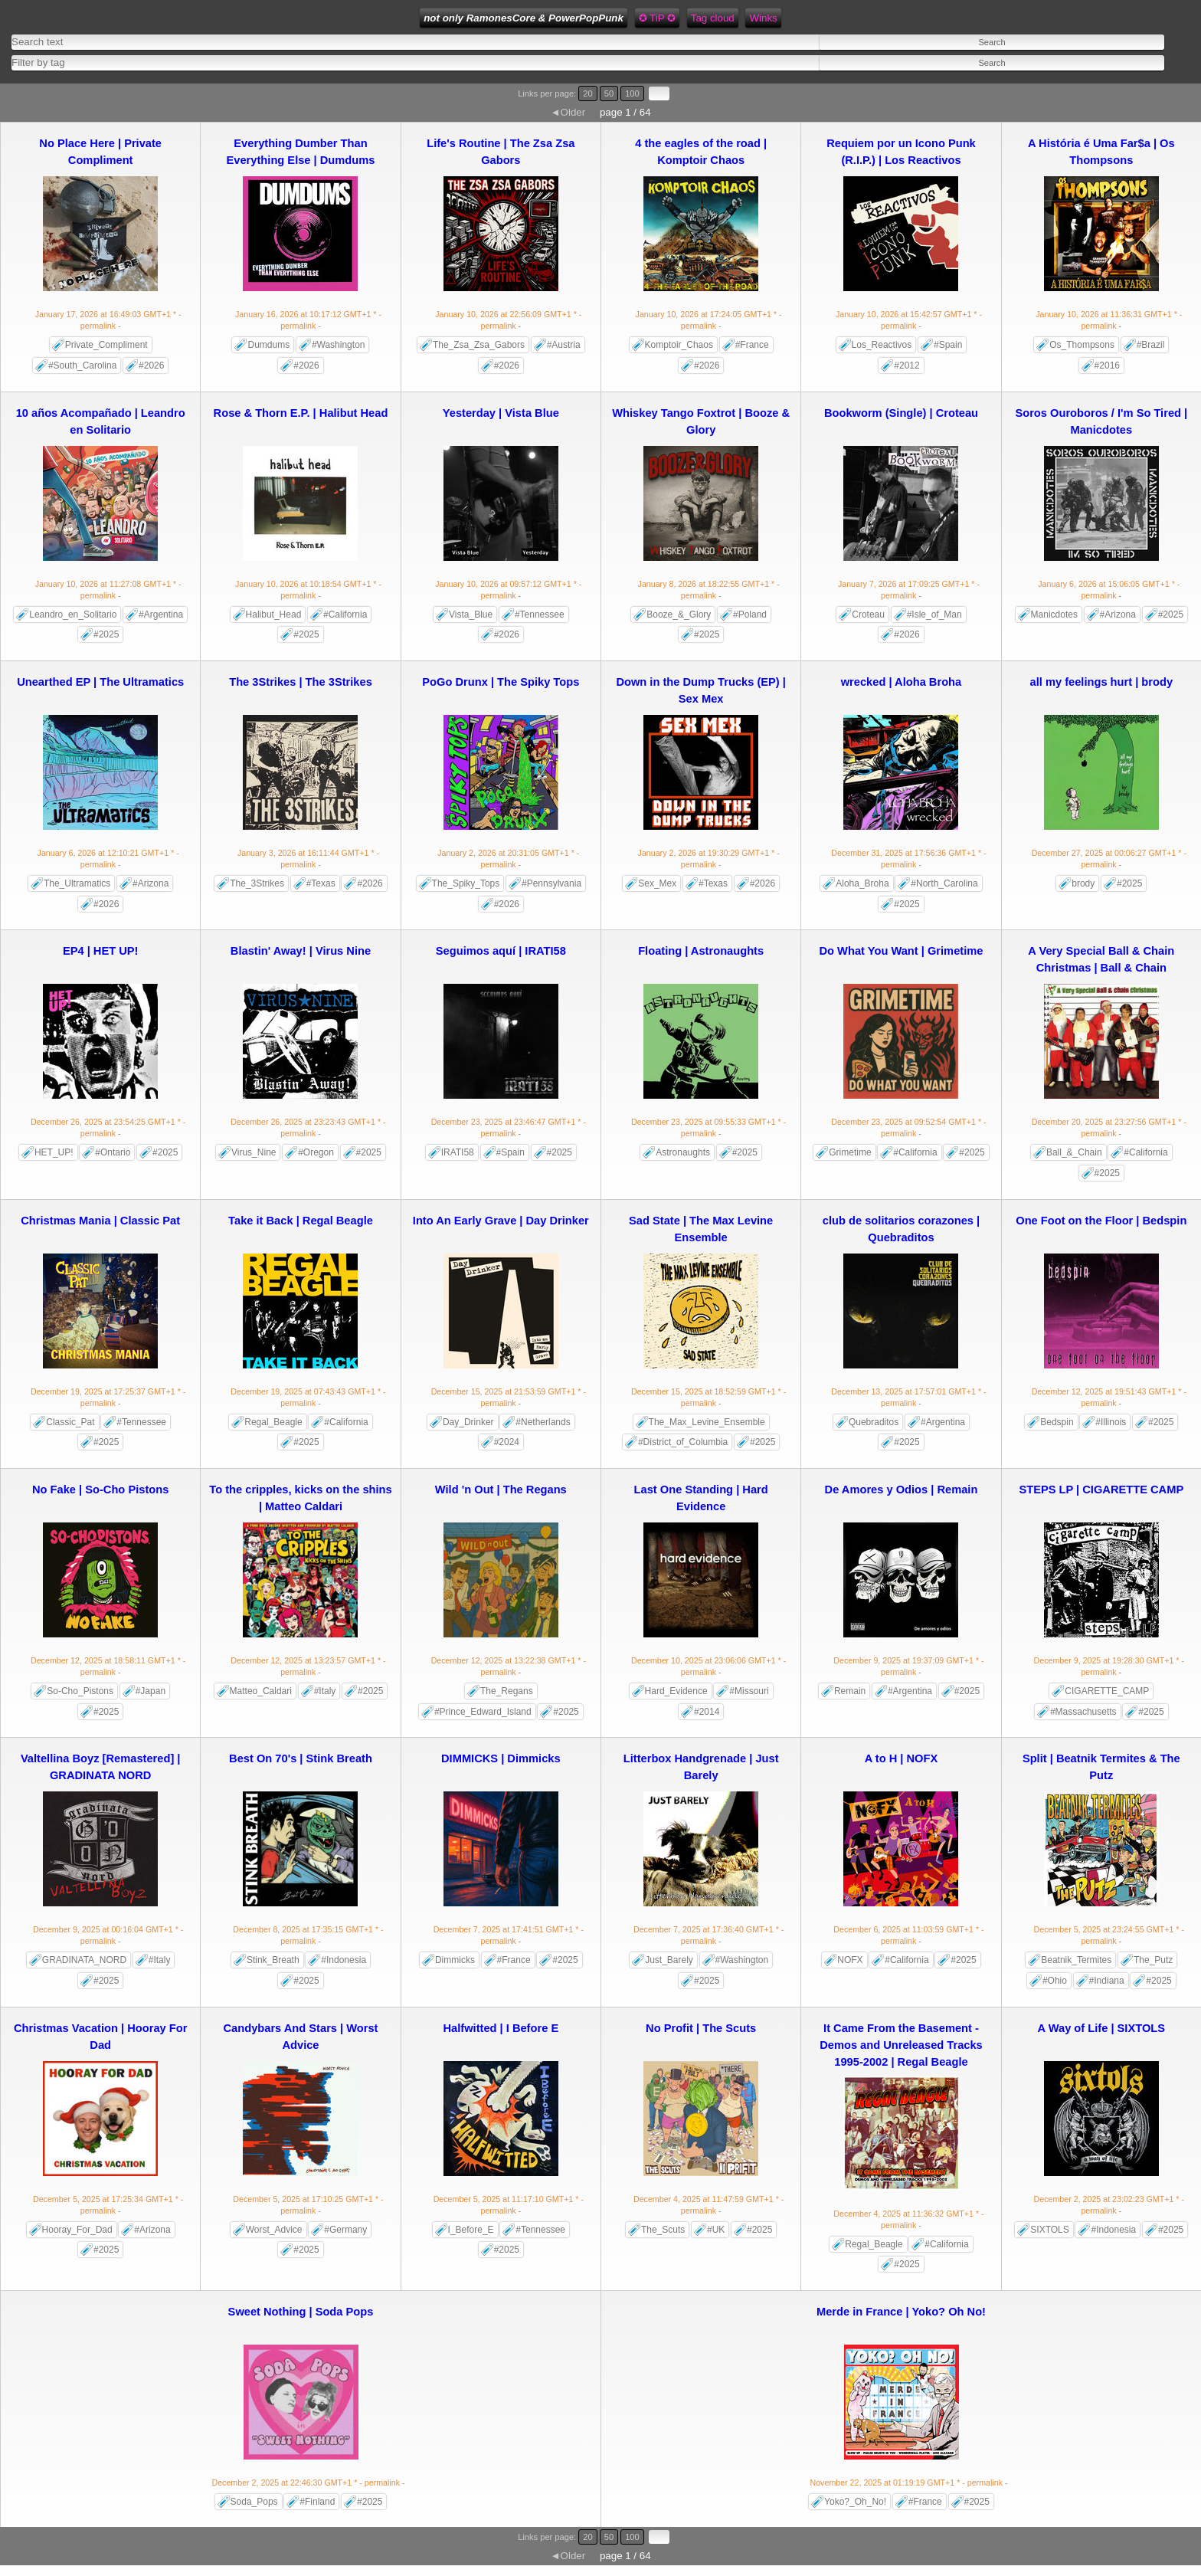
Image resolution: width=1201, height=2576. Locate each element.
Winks (763, 18)
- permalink (108, 320)
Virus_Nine (253, 1152)
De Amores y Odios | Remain (901, 1489)
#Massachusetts (1083, 1711)
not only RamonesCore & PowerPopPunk (523, 18)
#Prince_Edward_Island (483, 1711)
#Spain (948, 344)
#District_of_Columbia (683, 1442)
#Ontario (112, 1152)
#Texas (320, 883)
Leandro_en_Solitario (72, 614)
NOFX (849, 1960)
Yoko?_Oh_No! (855, 2501)
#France (752, 344)
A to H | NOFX (901, 1758)
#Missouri (748, 1691)
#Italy (325, 1691)
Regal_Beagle (273, 1422)
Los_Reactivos (882, 344)
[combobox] (293, 62)
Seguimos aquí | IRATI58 (501, 951)
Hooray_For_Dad (77, 2229)
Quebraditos (873, 1422)
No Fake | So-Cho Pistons (100, 1489)
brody (1083, 883)
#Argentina (161, 614)
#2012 (906, 365)
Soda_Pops (254, 2501)
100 (632, 93)
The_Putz (1153, 1960)
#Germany (345, 2229)
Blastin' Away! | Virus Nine (301, 951)
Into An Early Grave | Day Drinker (501, 1220)
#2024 (506, 1442)
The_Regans (506, 1691)
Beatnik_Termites (1076, 1960)
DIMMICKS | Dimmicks (501, 1758)
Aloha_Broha (862, 883)
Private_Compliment (106, 344)
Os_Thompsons (1081, 344)
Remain (850, 1691)
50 (609, 93)
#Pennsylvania (551, 883)
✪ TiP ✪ (657, 18)
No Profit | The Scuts (701, 2028)
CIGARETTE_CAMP (1107, 1691)
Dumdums (268, 344)
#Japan (150, 1691)
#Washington (338, 344)
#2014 (706, 1711)
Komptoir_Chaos (679, 344)
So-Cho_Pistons (80, 1691)
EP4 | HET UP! (101, 951)
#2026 (151, 365)
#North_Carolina (944, 883)
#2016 (1107, 365)
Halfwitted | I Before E (500, 2028)
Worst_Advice (274, 2229)
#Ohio (1054, 1980)
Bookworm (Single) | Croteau (901, 413)
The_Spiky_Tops (466, 883)
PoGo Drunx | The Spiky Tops (500, 682)
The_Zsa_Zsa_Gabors (479, 344)
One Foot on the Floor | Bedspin (1101, 1220)
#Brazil (1151, 344)
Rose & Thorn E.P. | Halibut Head (301, 413)
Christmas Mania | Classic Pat (100, 1220)
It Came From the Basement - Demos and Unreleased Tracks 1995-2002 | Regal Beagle (901, 2045)
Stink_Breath (273, 1960)
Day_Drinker (468, 1422)
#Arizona (1118, 614)
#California (345, 614)
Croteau (868, 614)
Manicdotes (1054, 614)
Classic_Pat (70, 1422)
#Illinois (1110, 1422)
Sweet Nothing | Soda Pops (301, 2312)
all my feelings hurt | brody (1101, 682)
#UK (716, 2229)
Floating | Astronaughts (701, 951)
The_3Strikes (257, 883)
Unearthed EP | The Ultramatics (100, 682)
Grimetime (850, 1152)
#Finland (317, 2501)
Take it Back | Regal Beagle (300, 1220)
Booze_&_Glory (678, 614)
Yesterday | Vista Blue (501, 413)
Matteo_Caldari (261, 1691)
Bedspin (1056, 1422)
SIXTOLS (1049, 2229)
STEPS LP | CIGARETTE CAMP (1101, 1489)
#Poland (750, 614)
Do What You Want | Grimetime (901, 951)
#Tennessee (540, 614)
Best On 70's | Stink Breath (300, 1758)
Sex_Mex (657, 883)
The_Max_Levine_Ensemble (707, 1422)
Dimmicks (455, 1960)
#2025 (106, 634)
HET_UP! (54, 1152)
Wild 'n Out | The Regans (501, 1489)
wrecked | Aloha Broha (901, 682)
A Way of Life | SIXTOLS (1101, 2028)
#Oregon (316, 1152)
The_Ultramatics (77, 883)
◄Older (567, 112)
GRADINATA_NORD (84, 1960)
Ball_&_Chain (1074, 1152)
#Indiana (1106, 1980)
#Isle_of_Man (934, 614)
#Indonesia (343, 1960)
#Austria (564, 344)
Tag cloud (713, 18)
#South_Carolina (82, 365)
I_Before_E (471, 2229)
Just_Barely (669, 1960)
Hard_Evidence (676, 1691)
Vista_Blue (471, 614)
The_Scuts (663, 2229)
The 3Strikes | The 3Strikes (300, 682)
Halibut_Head (274, 614)
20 (587, 93)
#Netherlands (542, 1422)
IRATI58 (457, 1152)
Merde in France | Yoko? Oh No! (901, 2312)
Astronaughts (683, 1152)
